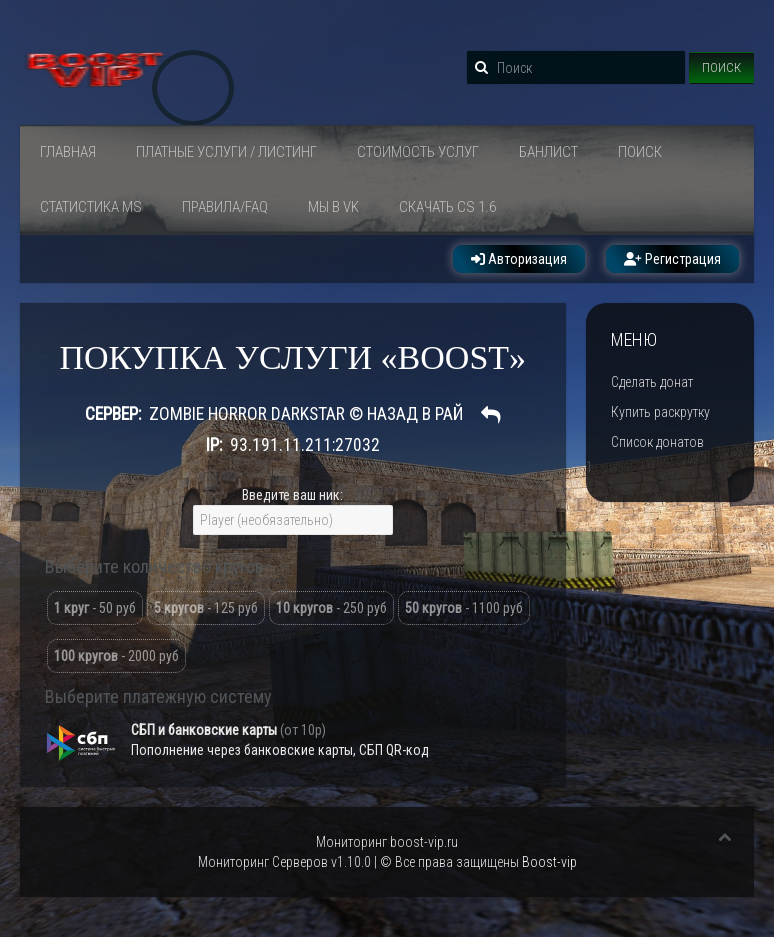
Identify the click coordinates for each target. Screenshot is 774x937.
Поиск (721, 67)
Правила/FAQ (225, 207)
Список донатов (657, 442)
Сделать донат (652, 382)
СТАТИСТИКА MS (91, 207)
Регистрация (672, 259)
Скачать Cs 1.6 (447, 207)
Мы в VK (333, 207)
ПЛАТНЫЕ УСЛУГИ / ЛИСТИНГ (226, 152)
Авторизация (519, 259)
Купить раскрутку (660, 412)
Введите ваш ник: (292, 495)
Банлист (548, 152)
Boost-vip (549, 862)
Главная (68, 152)
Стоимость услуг (418, 152)
